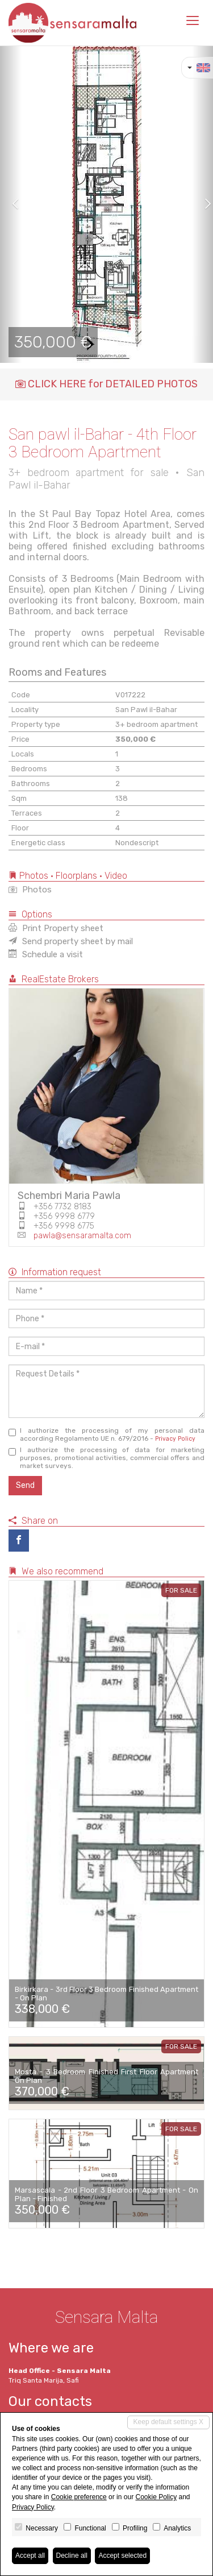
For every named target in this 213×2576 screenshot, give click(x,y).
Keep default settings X (168, 2422)
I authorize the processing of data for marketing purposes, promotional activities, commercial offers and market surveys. (106, 1458)
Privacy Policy (175, 1438)
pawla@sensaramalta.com (82, 1236)
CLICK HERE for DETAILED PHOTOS (106, 384)
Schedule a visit (46, 954)
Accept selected (122, 2556)
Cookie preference (79, 2497)
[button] (11, 204)
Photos (30, 889)
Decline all (71, 2556)
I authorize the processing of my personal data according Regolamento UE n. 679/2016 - (106, 1434)
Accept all (30, 2556)
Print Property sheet (56, 928)
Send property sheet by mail (71, 941)
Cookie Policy (156, 2497)
